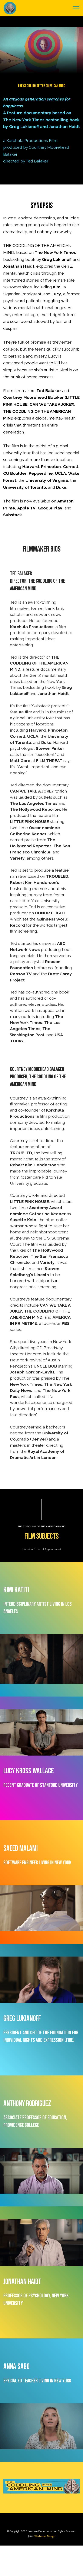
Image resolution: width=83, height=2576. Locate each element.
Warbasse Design (44, 2546)
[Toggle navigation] (76, 8)
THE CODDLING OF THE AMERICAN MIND (41, 85)
